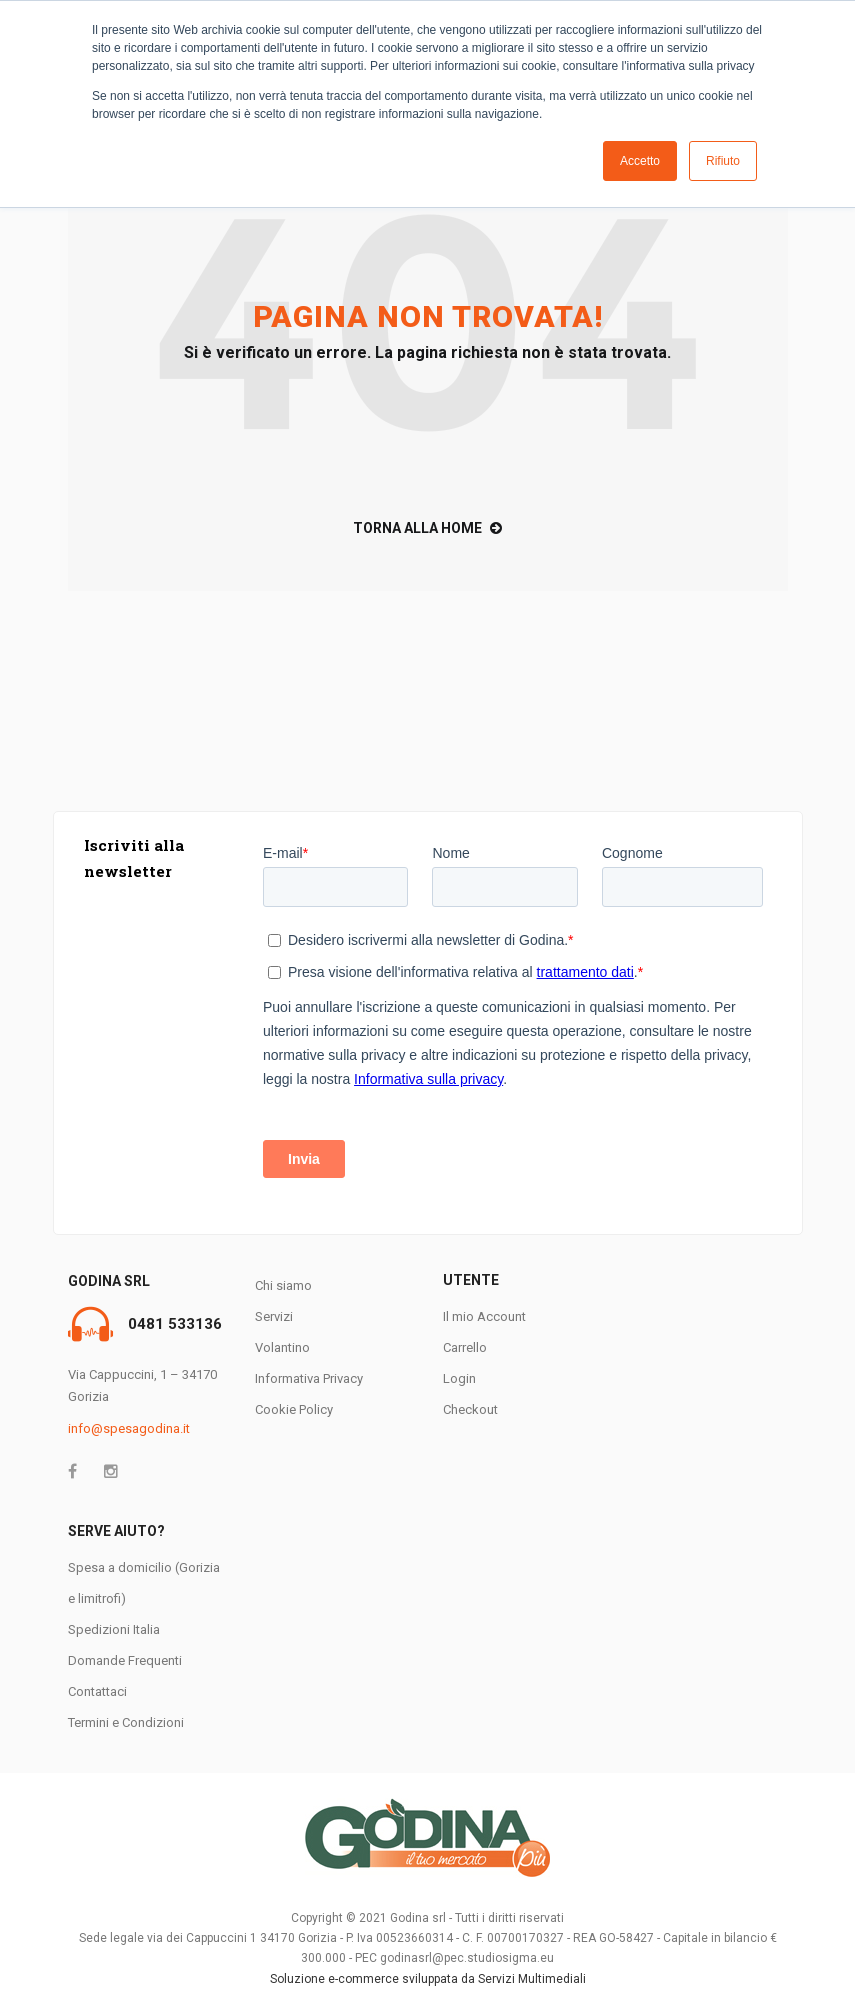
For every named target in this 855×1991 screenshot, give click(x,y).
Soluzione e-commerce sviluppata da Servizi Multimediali (428, 1979)
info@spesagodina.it (129, 1428)
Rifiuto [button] (723, 161)
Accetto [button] (640, 161)
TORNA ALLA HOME (427, 528)
